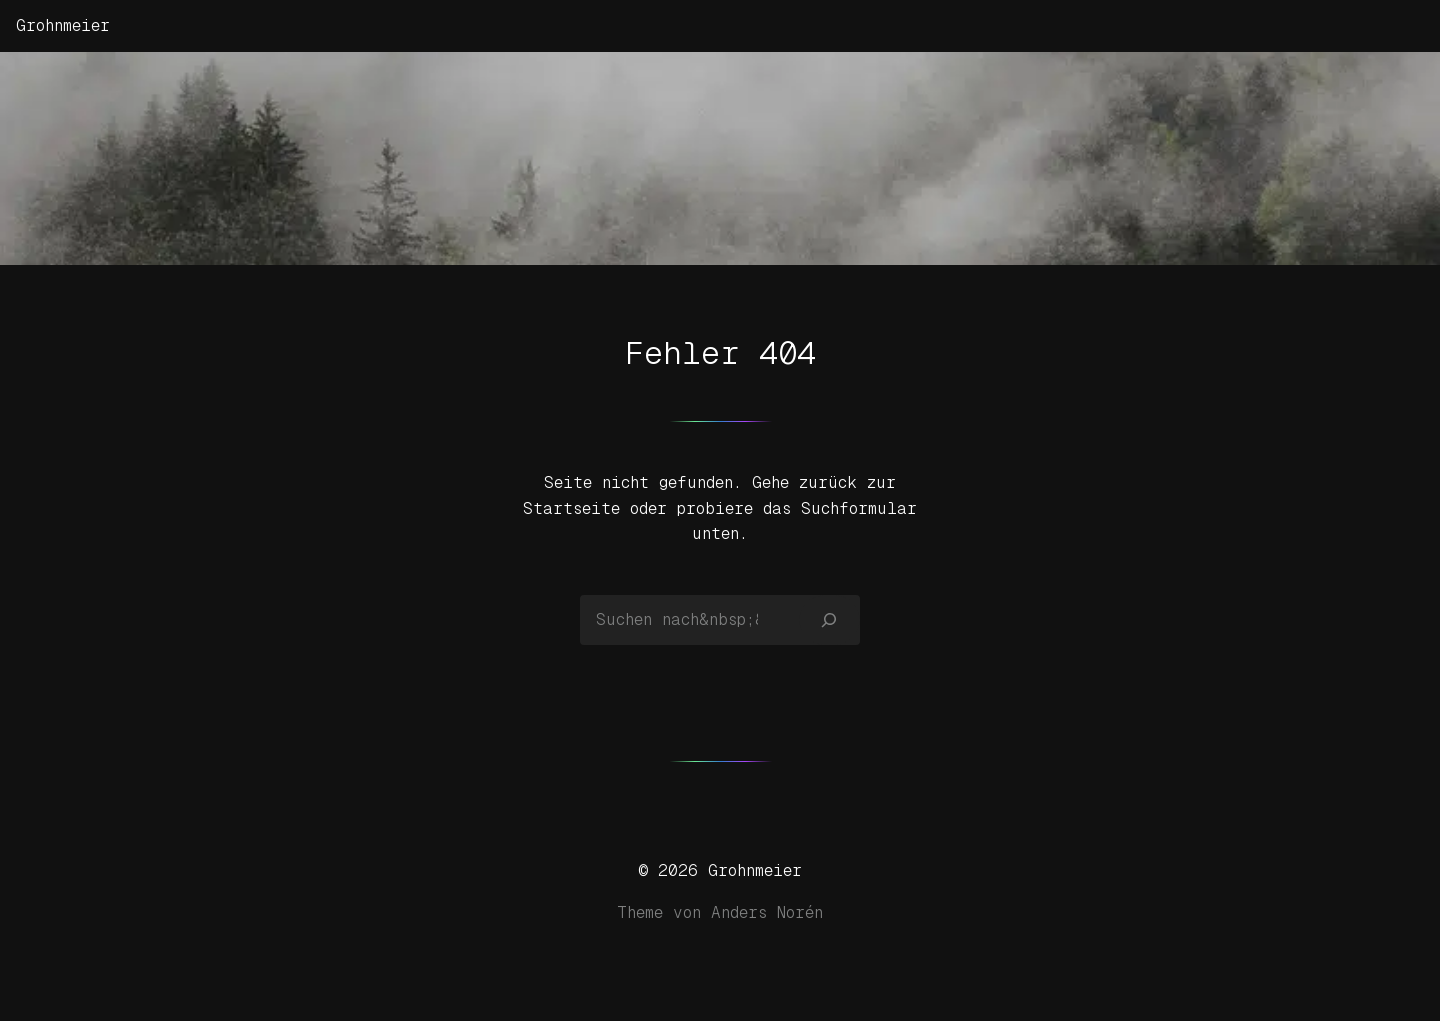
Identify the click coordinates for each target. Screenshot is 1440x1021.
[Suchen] (829, 620)
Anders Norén (767, 912)
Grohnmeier (63, 25)
